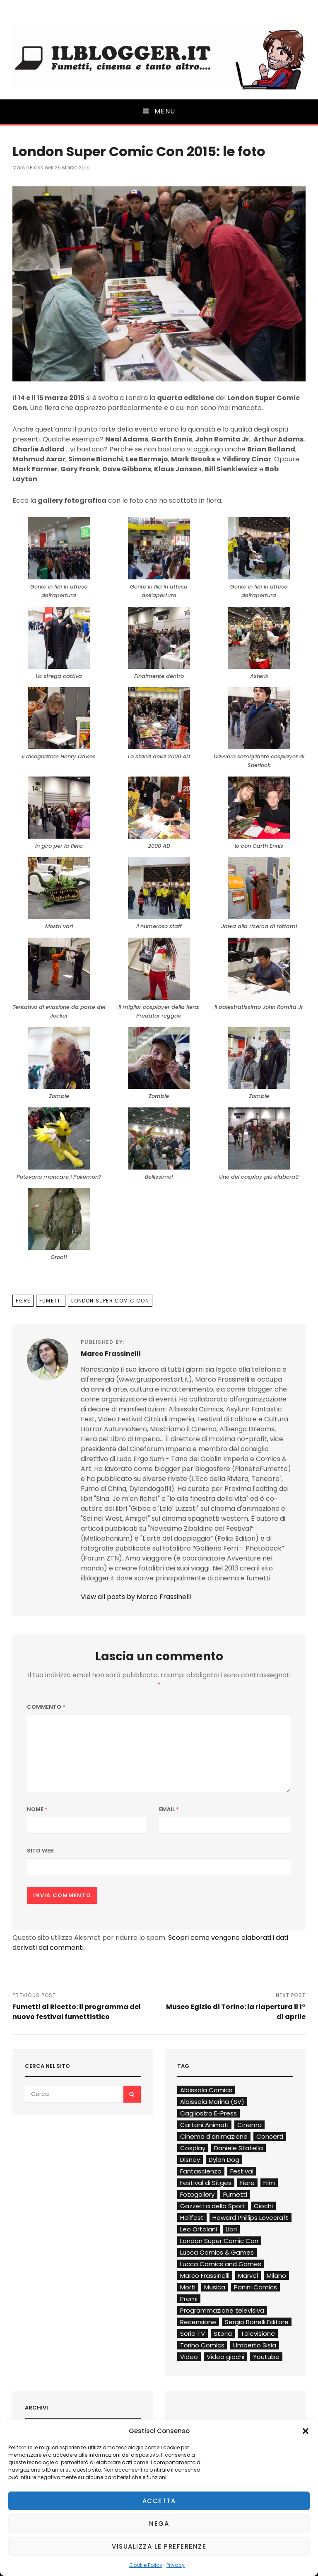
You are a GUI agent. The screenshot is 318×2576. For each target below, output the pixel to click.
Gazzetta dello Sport (212, 2206)
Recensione (198, 2322)
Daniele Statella (238, 2148)
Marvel (248, 2275)
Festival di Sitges (205, 2182)
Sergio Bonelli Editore (257, 2322)
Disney (190, 2159)
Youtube (266, 2356)
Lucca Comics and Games (220, 2264)
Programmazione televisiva (222, 2310)
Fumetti (50, 1300)
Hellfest (192, 2217)
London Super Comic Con (110, 1300)
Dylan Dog (224, 2159)
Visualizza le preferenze (159, 2546)
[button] (305, 2431)
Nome (37, 1809)
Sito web (40, 1851)
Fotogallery (197, 2194)
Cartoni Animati (204, 2124)
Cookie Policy (145, 2565)
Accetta (159, 2500)
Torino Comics (202, 2345)
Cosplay (192, 2148)
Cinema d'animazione (214, 2136)
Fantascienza (201, 2171)
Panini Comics (255, 2287)
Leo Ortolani (198, 2229)
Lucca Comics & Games (217, 2252)
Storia (223, 2333)
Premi (189, 2298)
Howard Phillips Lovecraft (250, 2217)
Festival (241, 2171)
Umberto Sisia (254, 2345)
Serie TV (192, 2333)
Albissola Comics (206, 2090)
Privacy (175, 2565)
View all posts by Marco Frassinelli (136, 1597)
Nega (159, 2523)
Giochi (263, 2206)
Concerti (269, 2136)
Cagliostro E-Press (208, 2113)
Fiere (23, 1300)
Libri (231, 2229)
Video (189, 2356)
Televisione (258, 2333)
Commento (46, 1707)
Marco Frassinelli (33, 167)
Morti (187, 2287)
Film (269, 2182)
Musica (214, 2287)
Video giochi (225, 2356)
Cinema (249, 2124)
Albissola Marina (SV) (212, 2101)
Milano (276, 2275)
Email (169, 1809)
